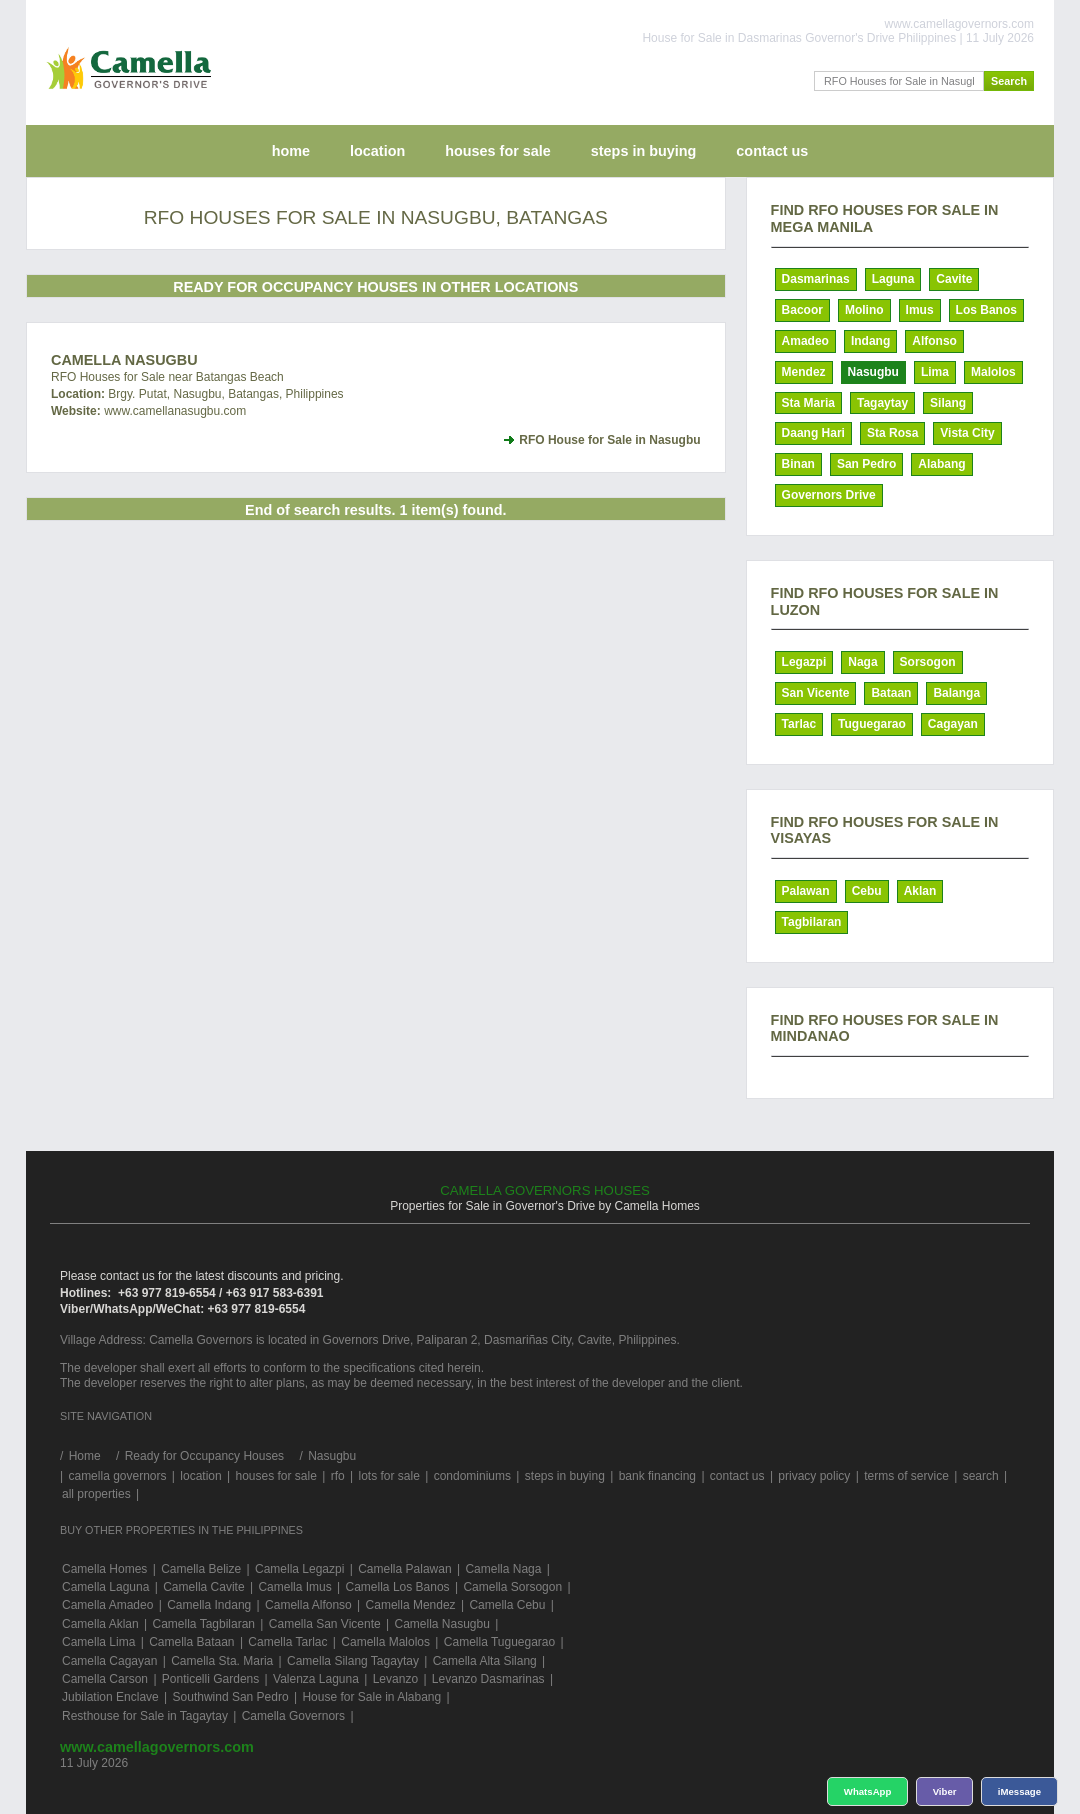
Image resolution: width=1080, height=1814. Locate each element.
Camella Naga (503, 1569)
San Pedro (866, 464)
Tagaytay (882, 403)
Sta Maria (808, 403)
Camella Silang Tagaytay (353, 1661)
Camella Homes (104, 1569)
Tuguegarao (872, 724)
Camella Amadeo (107, 1605)
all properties (96, 1494)
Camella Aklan (100, 1624)
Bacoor (802, 310)
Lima (935, 372)
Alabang (941, 464)
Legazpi (804, 662)
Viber (945, 1791)
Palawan (806, 891)
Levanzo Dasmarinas (488, 1679)
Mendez (804, 372)
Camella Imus (294, 1587)
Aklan (920, 891)
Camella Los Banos (398, 1587)
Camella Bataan (191, 1642)
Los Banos (986, 310)
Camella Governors (293, 1716)
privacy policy (814, 1476)
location (377, 151)
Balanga (956, 693)
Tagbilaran (812, 922)
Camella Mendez (411, 1605)
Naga (862, 662)
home (291, 151)
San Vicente (816, 693)
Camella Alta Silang (485, 1661)
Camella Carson (105, 1679)
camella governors (117, 1476)
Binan (798, 464)
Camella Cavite (203, 1587)
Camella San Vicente (325, 1624)
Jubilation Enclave (110, 1697)
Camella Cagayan (109, 1661)
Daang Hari (813, 433)
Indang (870, 341)
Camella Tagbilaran (204, 1624)
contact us (772, 151)
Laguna (893, 279)
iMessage (1019, 1791)
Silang (948, 403)
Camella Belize (201, 1569)
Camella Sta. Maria (222, 1661)
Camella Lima (98, 1642)
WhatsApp (867, 1791)
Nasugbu (873, 372)
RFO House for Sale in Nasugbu (609, 440)
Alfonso (934, 341)
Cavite (954, 279)
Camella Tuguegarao (499, 1642)
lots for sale (388, 1476)
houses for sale (498, 151)
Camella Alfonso (308, 1605)
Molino (864, 310)
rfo (338, 1476)
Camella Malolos (385, 1642)
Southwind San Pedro (231, 1697)
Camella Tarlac (287, 1642)
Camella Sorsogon (512, 1587)
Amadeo (805, 341)
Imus (920, 310)
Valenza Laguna (316, 1679)
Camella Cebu (507, 1605)
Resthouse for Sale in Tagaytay (145, 1716)
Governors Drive (829, 495)
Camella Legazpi (299, 1569)
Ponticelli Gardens (210, 1679)
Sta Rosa (892, 433)
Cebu (867, 891)
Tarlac (799, 724)
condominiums (472, 1476)
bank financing (657, 1476)
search (981, 1476)
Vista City (967, 433)
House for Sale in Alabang (371, 1697)
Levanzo (395, 1679)
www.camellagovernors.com (157, 1747)
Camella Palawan (404, 1569)
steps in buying (644, 151)
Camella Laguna (105, 1587)
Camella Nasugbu (124, 360)
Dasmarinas (816, 279)
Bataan (891, 693)
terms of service (906, 1476)
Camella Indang (209, 1605)
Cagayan (953, 724)
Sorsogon (928, 662)
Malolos (993, 372)
